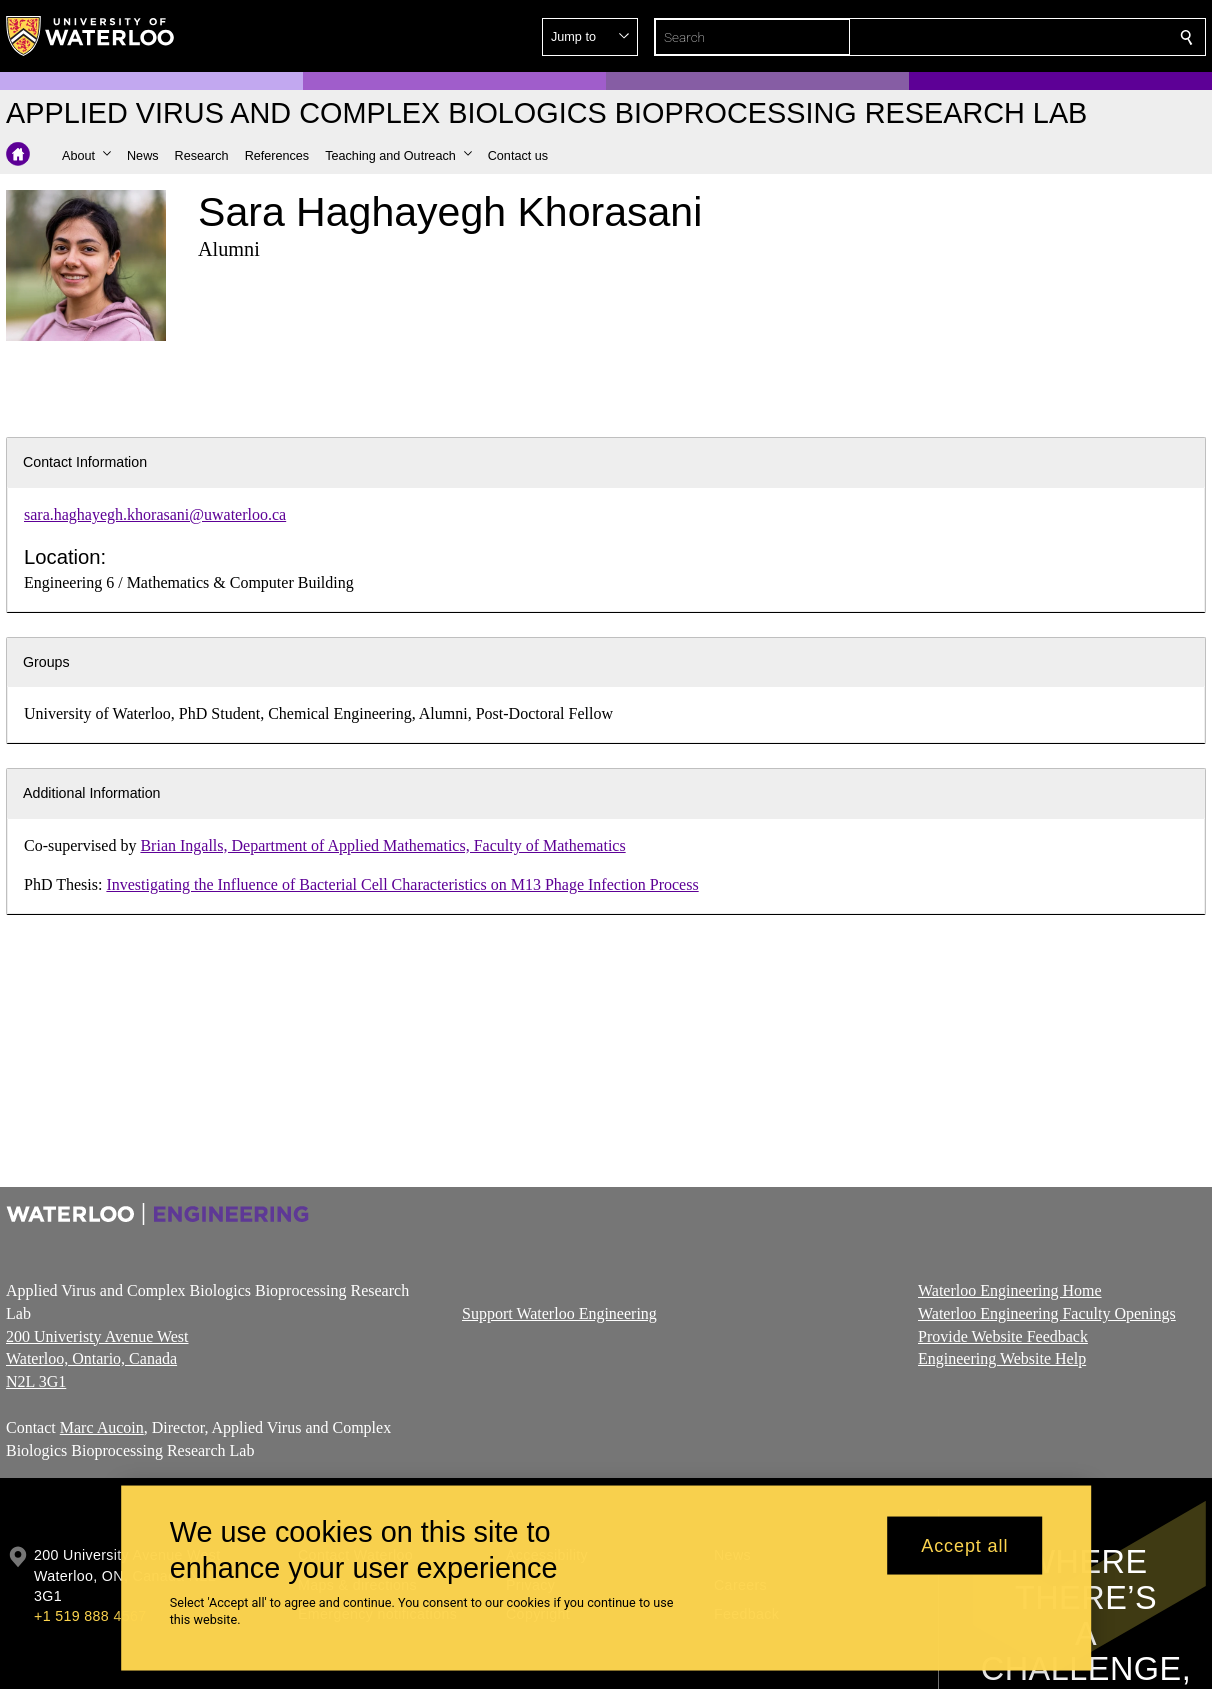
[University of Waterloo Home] (91, 36)
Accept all (964, 1545)
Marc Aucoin (102, 1427)
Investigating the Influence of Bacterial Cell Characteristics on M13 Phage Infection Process (402, 884)
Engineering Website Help (1002, 1358)
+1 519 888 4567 (90, 1616)
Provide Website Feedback (1003, 1335)
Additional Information (92, 793)
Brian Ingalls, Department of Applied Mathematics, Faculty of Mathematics (382, 845)
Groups (46, 662)
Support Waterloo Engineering (559, 1313)
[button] (1042, 37)
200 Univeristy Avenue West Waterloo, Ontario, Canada (97, 1358)
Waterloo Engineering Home (1010, 1290)
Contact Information (85, 462)
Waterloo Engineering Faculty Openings (1047, 1313)
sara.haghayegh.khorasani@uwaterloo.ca (155, 514)
